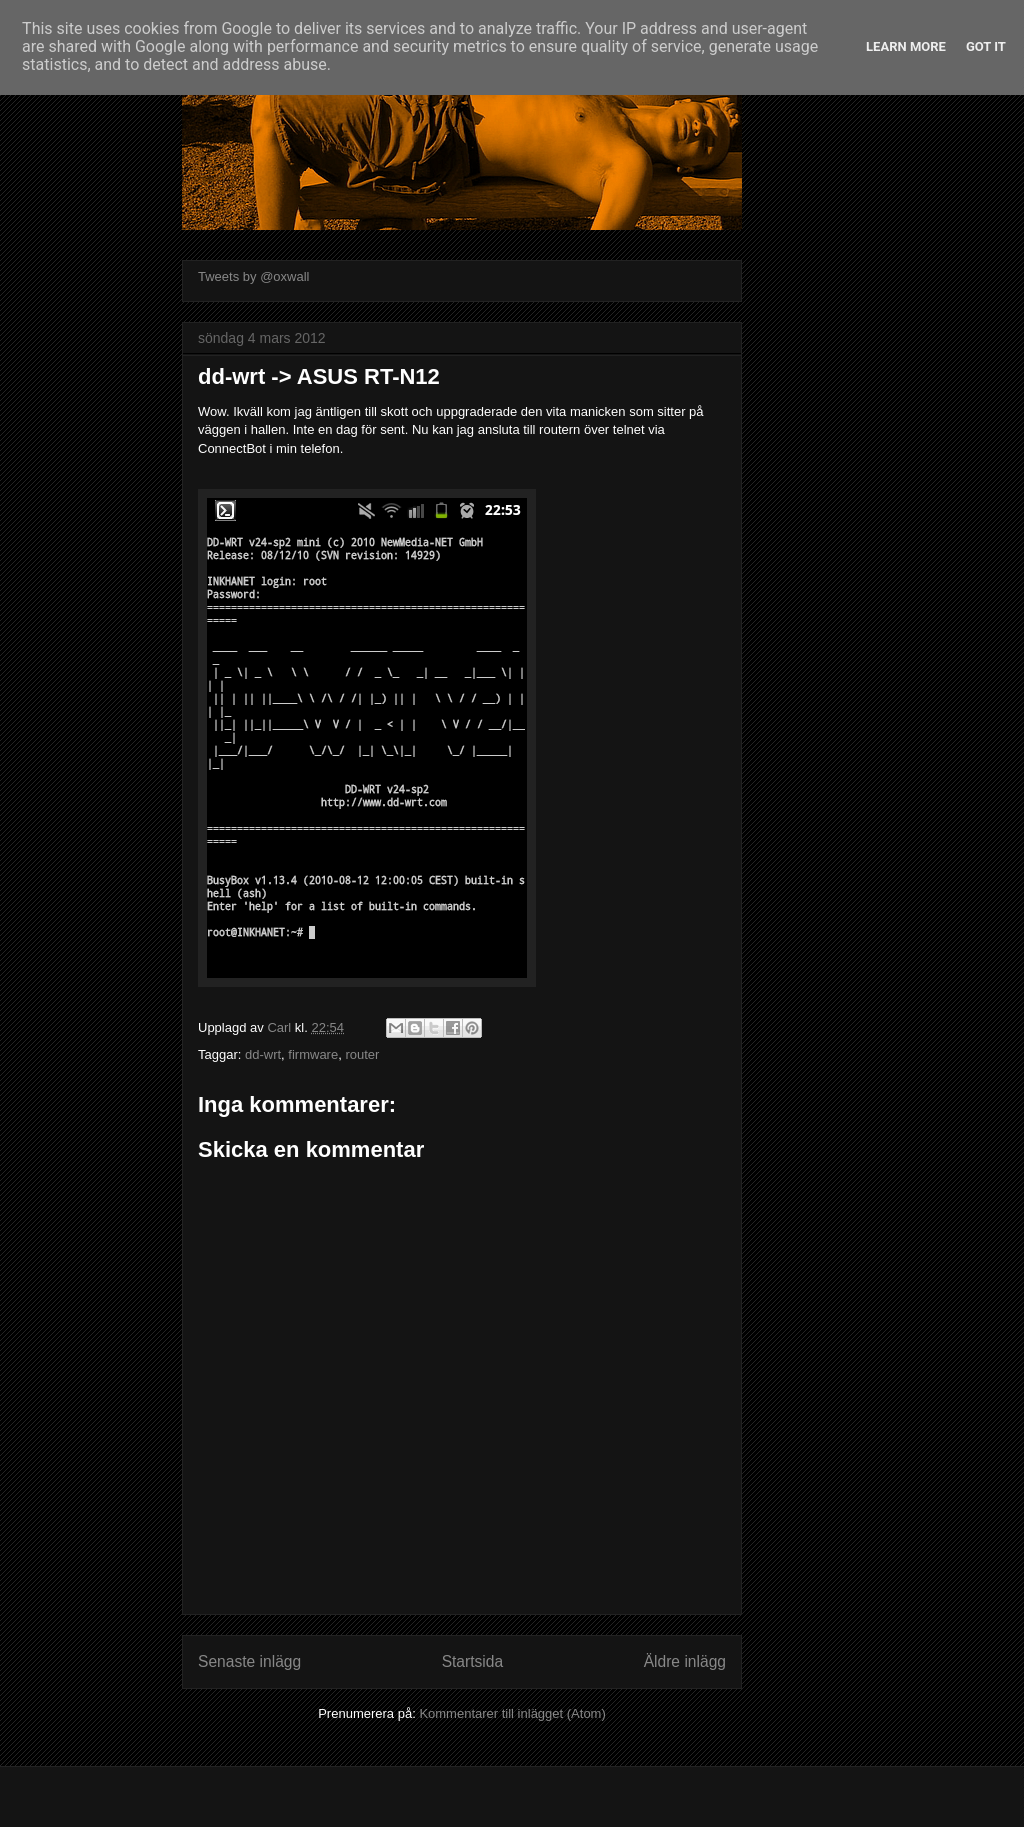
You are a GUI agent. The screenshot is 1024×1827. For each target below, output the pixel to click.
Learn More (906, 46)
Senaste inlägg (249, 1661)
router (362, 1054)
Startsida (473, 1661)
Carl (280, 1027)
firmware (313, 1054)
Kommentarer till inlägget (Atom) (512, 1713)
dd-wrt (263, 1054)
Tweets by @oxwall (253, 276)
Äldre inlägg (685, 1661)
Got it (986, 46)
